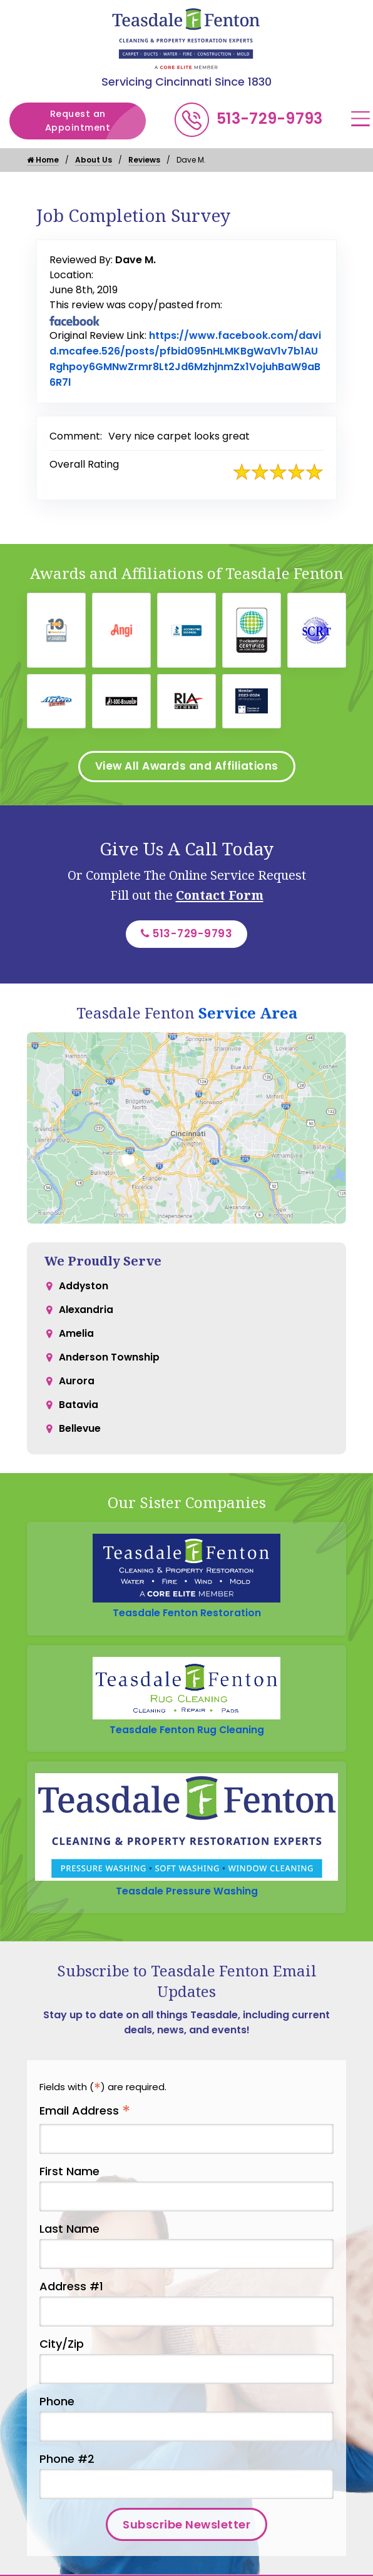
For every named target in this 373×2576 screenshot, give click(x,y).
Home (43, 160)
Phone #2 (67, 2466)
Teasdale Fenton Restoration (186, 1618)
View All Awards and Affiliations (186, 768)
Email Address (84, 2119)
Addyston (84, 1291)
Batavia (79, 1416)
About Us (93, 160)
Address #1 (71, 2294)
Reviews (144, 160)
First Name (69, 2178)
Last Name (69, 2236)
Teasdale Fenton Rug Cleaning (187, 1735)
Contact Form (219, 897)
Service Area (247, 1017)
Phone (56, 2409)
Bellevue (80, 1441)
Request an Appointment (94, 121)
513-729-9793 (270, 118)
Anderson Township (109, 1366)
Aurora (77, 1391)
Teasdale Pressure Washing (187, 1898)
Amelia (76, 1341)
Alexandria (86, 1316)
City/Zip (61, 2351)
